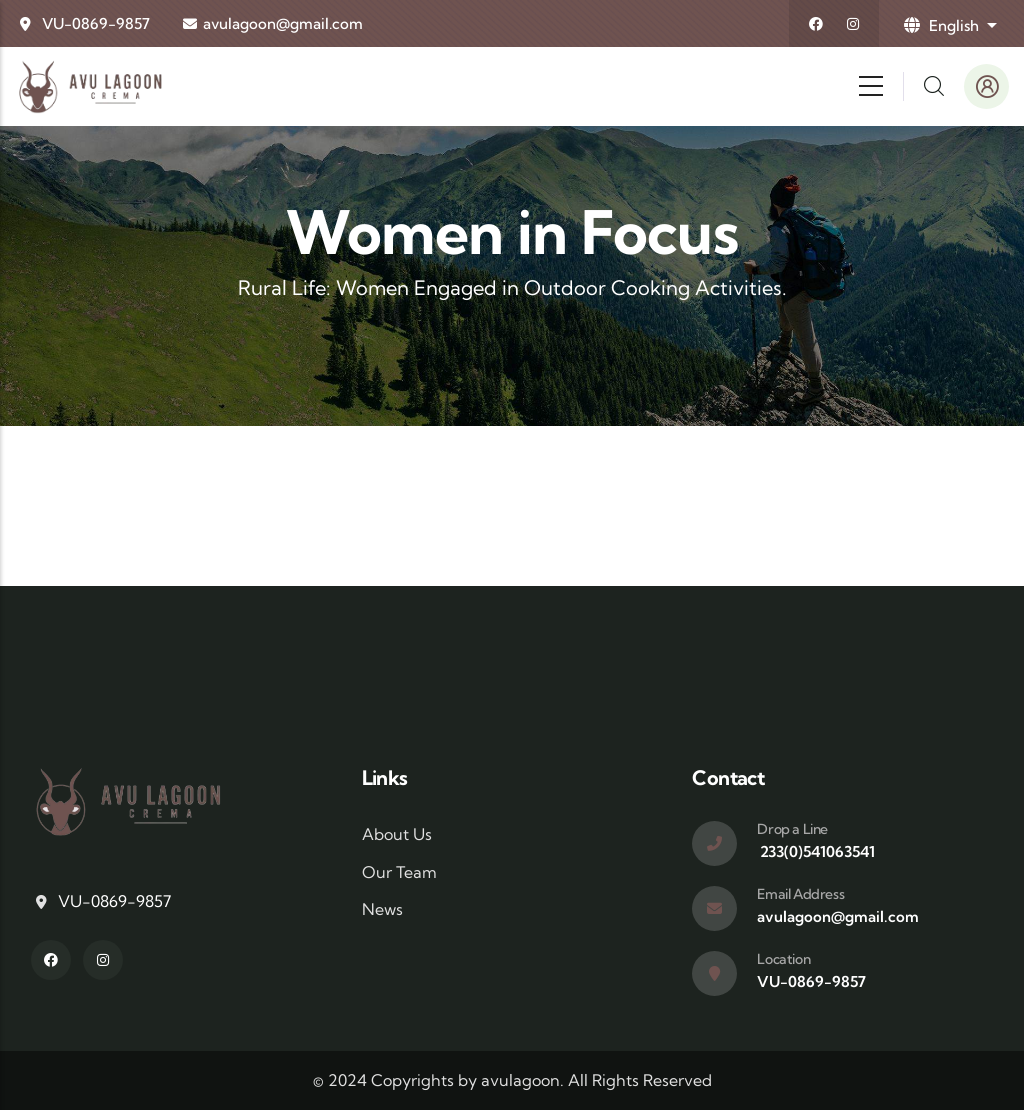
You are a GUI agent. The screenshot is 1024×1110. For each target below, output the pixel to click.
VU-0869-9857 (96, 23)
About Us (397, 834)
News (382, 909)
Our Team (399, 872)
